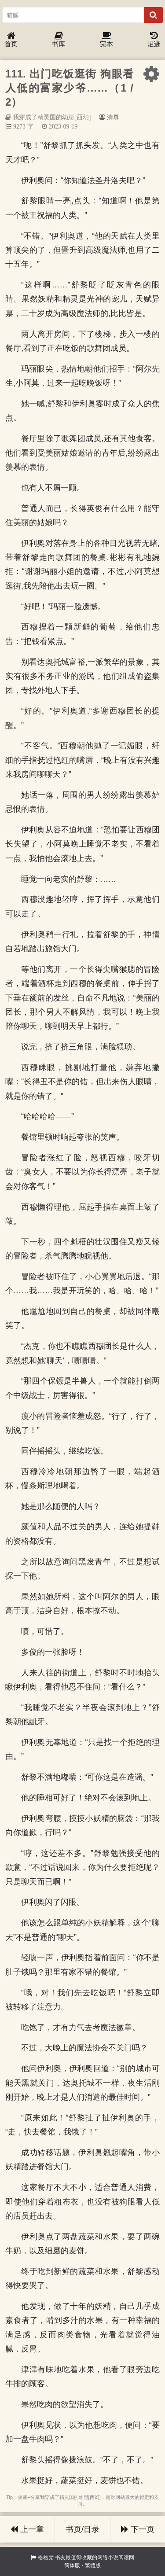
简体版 (72, 2565)
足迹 (154, 40)
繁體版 (93, 2565)
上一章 (27, 2529)
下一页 (137, 2529)
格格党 (46, 2557)
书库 (58, 40)
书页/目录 (82, 2529)
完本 (106, 40)
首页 (11, 40)
